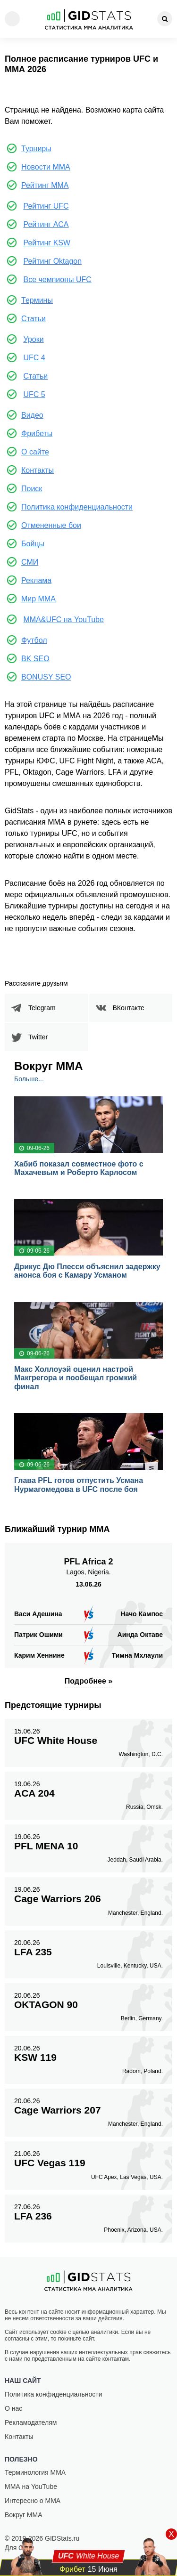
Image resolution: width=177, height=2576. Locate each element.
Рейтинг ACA (45, 224)
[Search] (164, 18)
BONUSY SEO (46, 677)
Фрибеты (36, 433)
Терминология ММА (35, 2472)
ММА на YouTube (31, 2486)
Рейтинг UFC (45, 206)
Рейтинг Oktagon (52, 261)
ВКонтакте (128, 1008)
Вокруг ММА (23, 2515)
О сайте (35, 452)
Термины (37, 300)
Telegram (42, 1008)
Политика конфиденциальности (77, 507)
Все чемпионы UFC (57, 279)
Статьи (33, 319)
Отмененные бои (51, 525)
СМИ (29, 562)
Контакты (37, 470)
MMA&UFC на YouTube (63, 620)
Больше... (29, 1079)
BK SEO (35, 659)
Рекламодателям (31, 2422)
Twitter (38, 1037)
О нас (13, 2408)
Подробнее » (88, 1681)
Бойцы (32, 544)
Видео (32, 415)
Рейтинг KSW (46, 243)
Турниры (36, 149)
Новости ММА (45, 167)
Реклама (36, 580)
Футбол (34, 640)
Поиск (31, 489)
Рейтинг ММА (45, 185)
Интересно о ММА (32, 2500)
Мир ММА (38, 599)
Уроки (33, 339)
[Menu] (12, 18)
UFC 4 (34, 358)
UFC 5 (34, 394)
